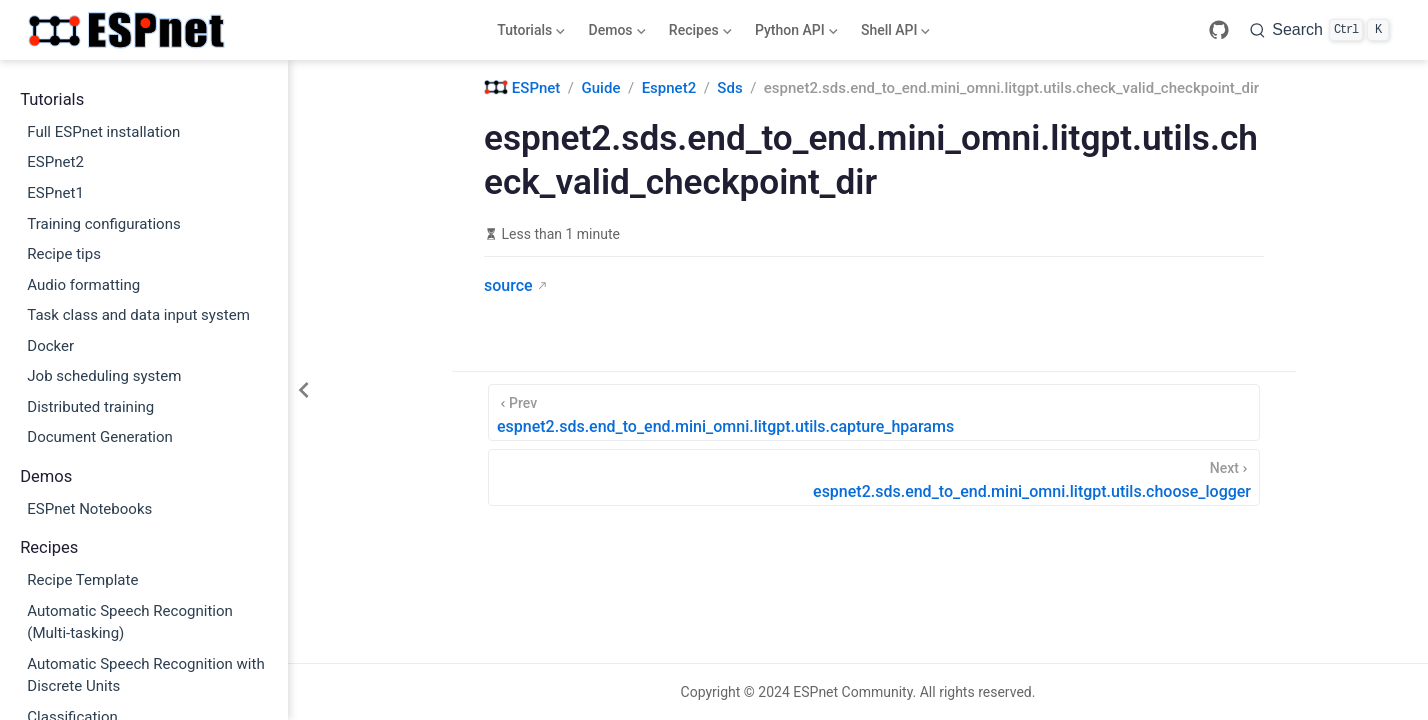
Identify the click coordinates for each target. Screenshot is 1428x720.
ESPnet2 (55, 162)
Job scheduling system (104, 376)
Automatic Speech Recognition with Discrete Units (145, 675)
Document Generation (100, 437)
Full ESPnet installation (103, 132)
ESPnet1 (55, 193)
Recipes (698, 34)
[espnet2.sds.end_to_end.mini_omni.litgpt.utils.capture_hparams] (874, 412)
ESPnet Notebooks (89, 509)
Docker (50, 346)
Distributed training (90, 407)
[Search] (1319, 30)
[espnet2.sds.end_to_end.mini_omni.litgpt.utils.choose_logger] (874, 477)
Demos (615, 34)
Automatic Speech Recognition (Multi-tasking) (130, 622)
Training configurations (103, 224)
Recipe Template (82, 580)
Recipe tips (64, 254)
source (508, 285)
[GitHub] (1219, 30)
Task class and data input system (138, 315)
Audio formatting (83, 285)
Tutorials (529, 34)
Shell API (893, 34)
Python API (794, 34)
